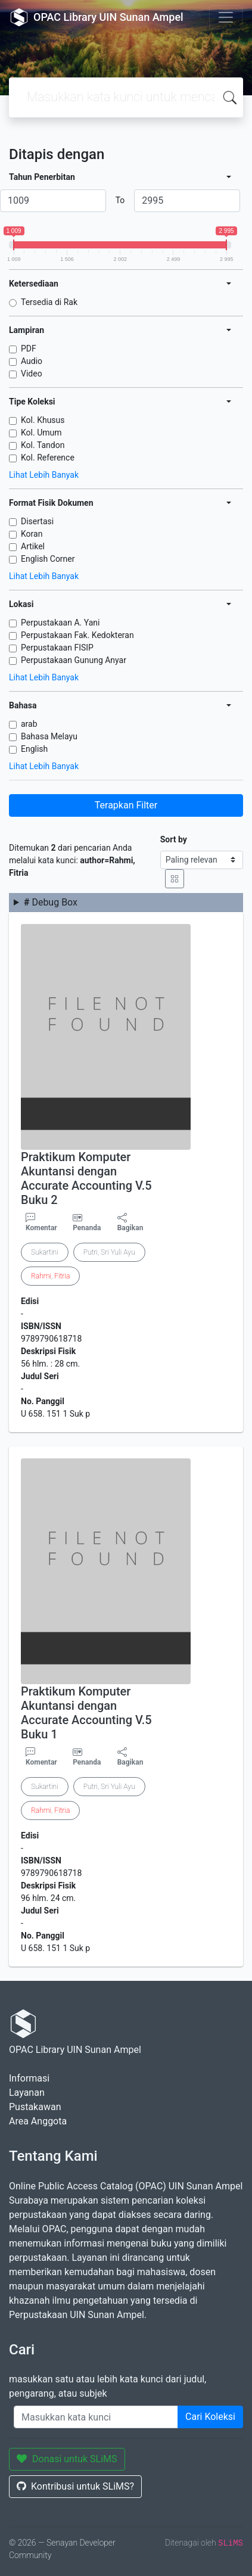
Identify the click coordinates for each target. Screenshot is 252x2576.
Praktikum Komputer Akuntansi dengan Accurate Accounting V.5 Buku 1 (86, 1712)
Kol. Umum (41, 432)
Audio (31, 361)
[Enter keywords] (96, 2417)
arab (29, 724)
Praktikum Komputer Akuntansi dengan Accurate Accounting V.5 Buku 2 (86, 1178)
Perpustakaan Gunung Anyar (73, 660)
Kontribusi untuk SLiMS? (75, 2486)
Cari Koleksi (210, 2416)
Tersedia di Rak (49, 302)
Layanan (27, 2092)
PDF (28, 348)
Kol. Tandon (42, 445)
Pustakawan (35, 2107)
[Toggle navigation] (225, 17)
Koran (31, 534)
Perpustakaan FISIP (57, 647)
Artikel (33, 546)
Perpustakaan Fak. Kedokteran (77, 635)
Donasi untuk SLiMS (67, 2459)
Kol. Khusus (43, 420)
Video (31, 373)
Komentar (41, 1222)
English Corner (48, 559)
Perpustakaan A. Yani (60, 622)
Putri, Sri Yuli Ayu (109, 1252)
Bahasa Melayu (49, 736)
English (34, 749)
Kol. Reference (47, 457)
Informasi (29, 2078)
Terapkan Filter (126, 805)
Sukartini (44, 1252)
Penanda (87, 1228)
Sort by (173, 839)
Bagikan (130, 1222)
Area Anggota (38, 2121)
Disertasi (37, 521)
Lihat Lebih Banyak (44, 475)
